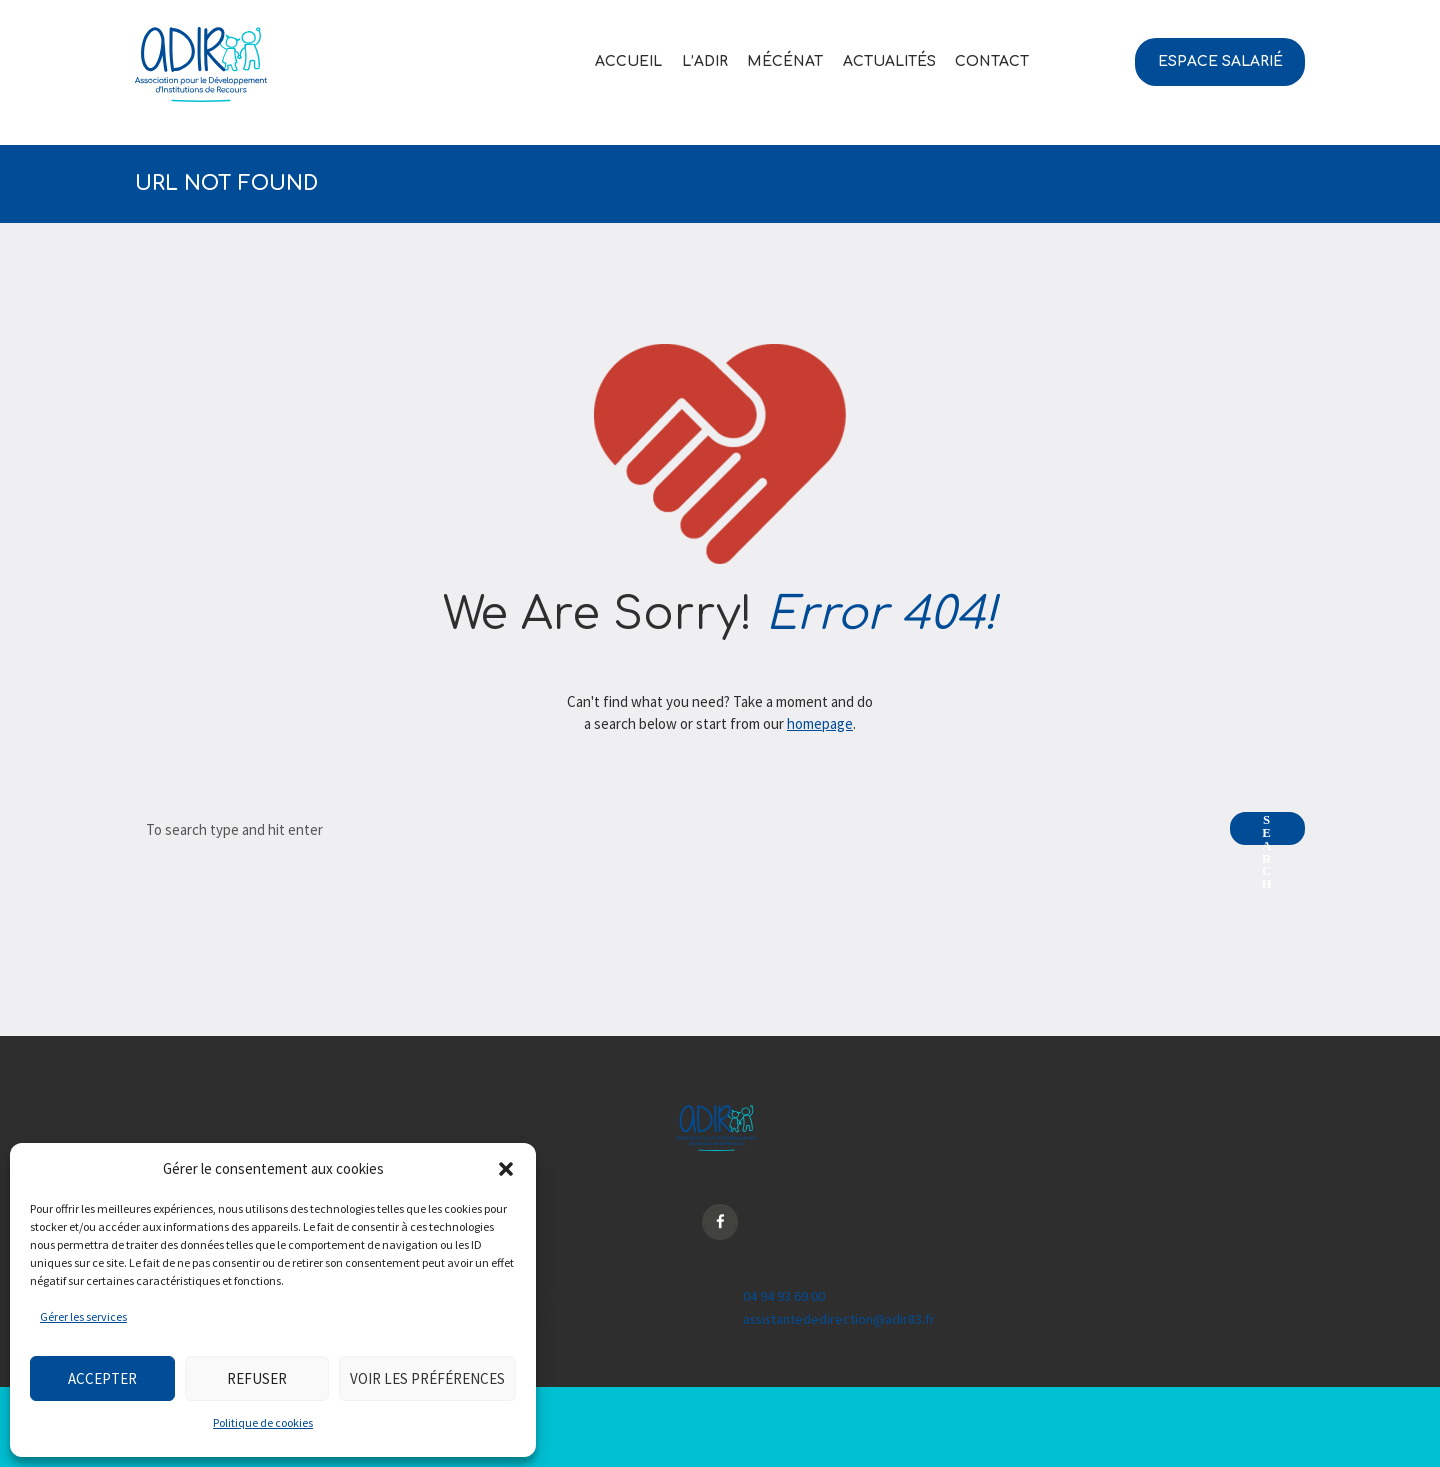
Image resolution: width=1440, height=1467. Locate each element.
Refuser (257, 1378)
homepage (820, 723)
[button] (506, 1169)
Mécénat (785, 61)
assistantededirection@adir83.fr (840, 1319)
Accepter (102, 1378)
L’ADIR (705, 61)
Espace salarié (1220, 61)
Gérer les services (83, 1316)
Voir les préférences (427, 1378)
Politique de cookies (263, 1422)
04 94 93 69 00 (784, 1297)
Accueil (628, 61)
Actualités (889, 61)
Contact (992, 61)
